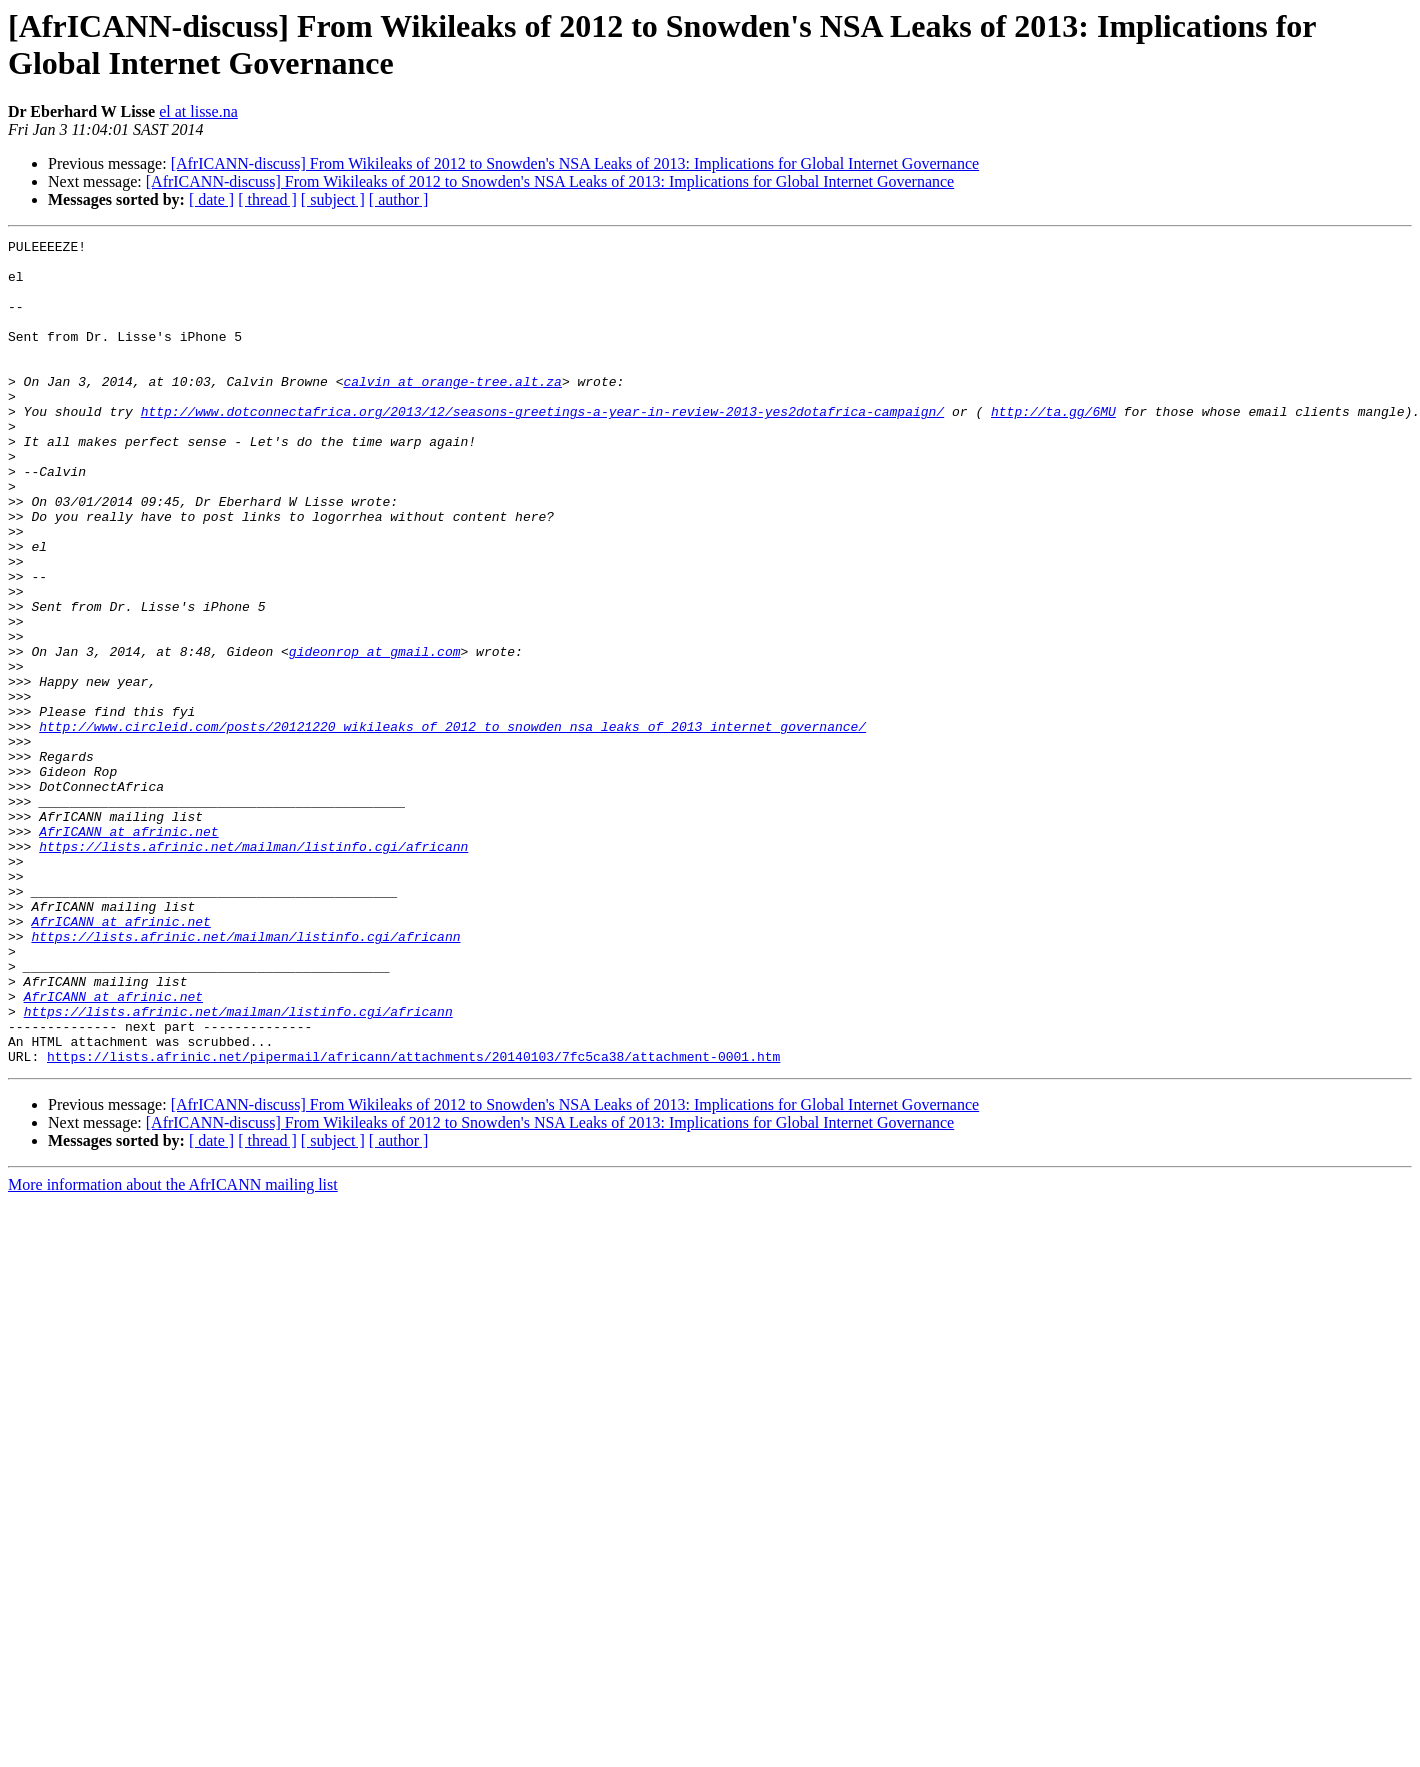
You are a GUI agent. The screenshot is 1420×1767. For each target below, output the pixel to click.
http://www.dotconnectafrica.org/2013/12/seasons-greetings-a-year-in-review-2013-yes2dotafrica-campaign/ (542, 447)
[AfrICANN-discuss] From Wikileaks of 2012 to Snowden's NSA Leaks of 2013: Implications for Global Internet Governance (575, 163)
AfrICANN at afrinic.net (128, 951)
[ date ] (211, 199)
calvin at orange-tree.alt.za (452, 411)
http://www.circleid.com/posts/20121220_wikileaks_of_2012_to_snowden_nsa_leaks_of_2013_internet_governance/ (452, 825)
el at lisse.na (198, 111)
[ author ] (399, 199)
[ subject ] (333, 199)
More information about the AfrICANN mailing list (173, 1349)
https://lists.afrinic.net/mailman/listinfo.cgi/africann (253, 969)
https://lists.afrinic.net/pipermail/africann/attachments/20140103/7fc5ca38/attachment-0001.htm (413, 1221)
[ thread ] (267, 199)
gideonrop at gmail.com (375, 735)
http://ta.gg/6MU (1053, 447)
